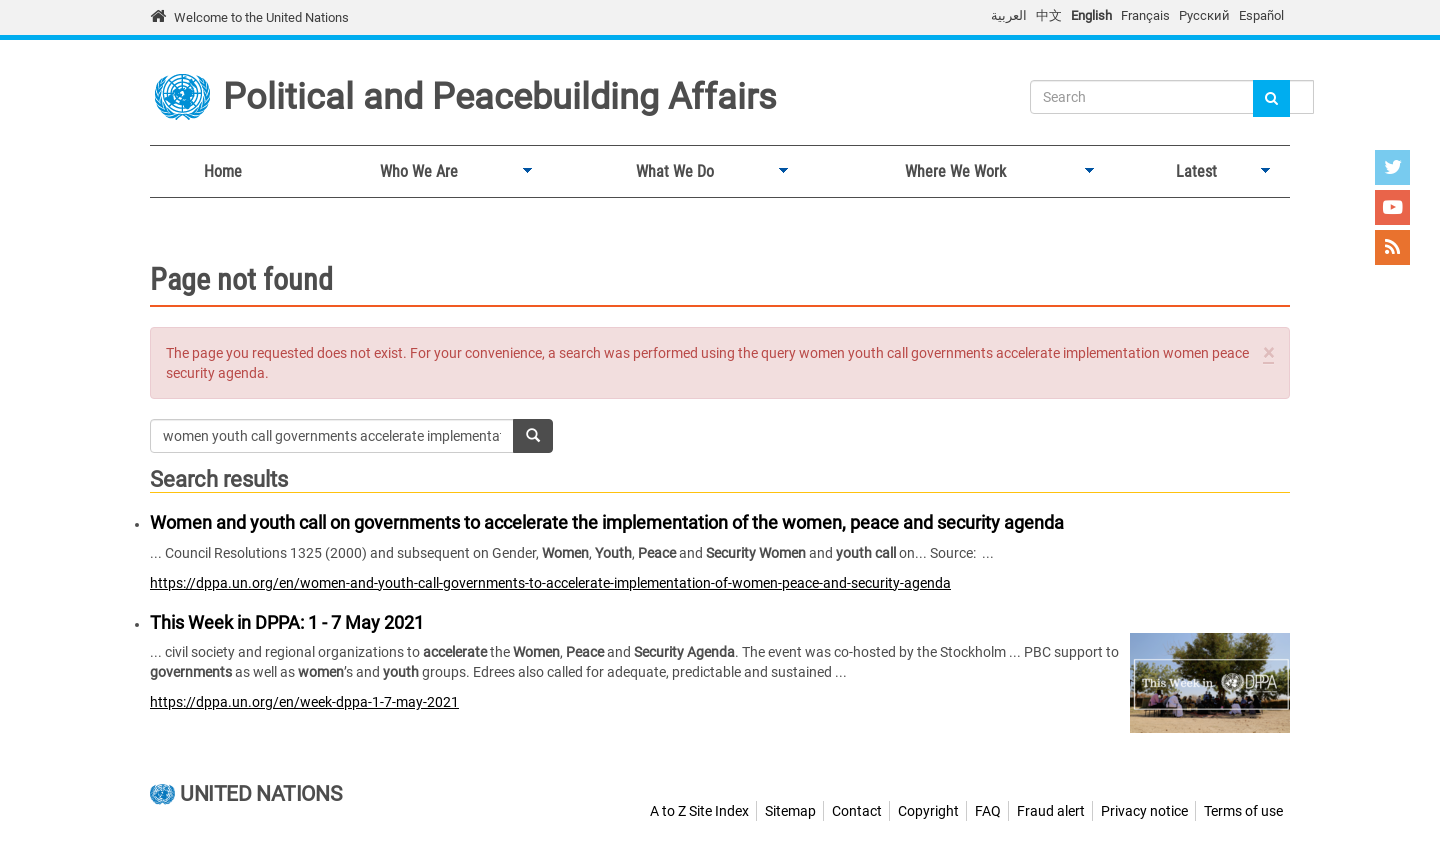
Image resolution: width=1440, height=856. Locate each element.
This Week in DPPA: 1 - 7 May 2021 (287, 622)
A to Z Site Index (699, 811)
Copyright (928, 811)
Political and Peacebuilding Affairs (500, 97)
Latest (1192, 172)
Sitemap (790, 811)
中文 (1049, 15)
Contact (857, 811)
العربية (1009, 15)
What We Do (670, 172)
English (1091, 15)
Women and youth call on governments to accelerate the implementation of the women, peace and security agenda (607, 522)
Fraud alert (1051, 811)
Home (223, 171)
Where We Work (950, 172)
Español (1261, 15)
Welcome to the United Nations (261, 17)
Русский (1204, 15)
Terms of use (1243, 811)
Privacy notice (1144, 811)
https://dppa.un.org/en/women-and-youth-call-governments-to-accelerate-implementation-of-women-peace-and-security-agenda (550, 583)
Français (1145, 15)
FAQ (988, 811)
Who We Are (414, 172)
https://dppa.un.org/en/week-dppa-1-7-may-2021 (304, 702)
